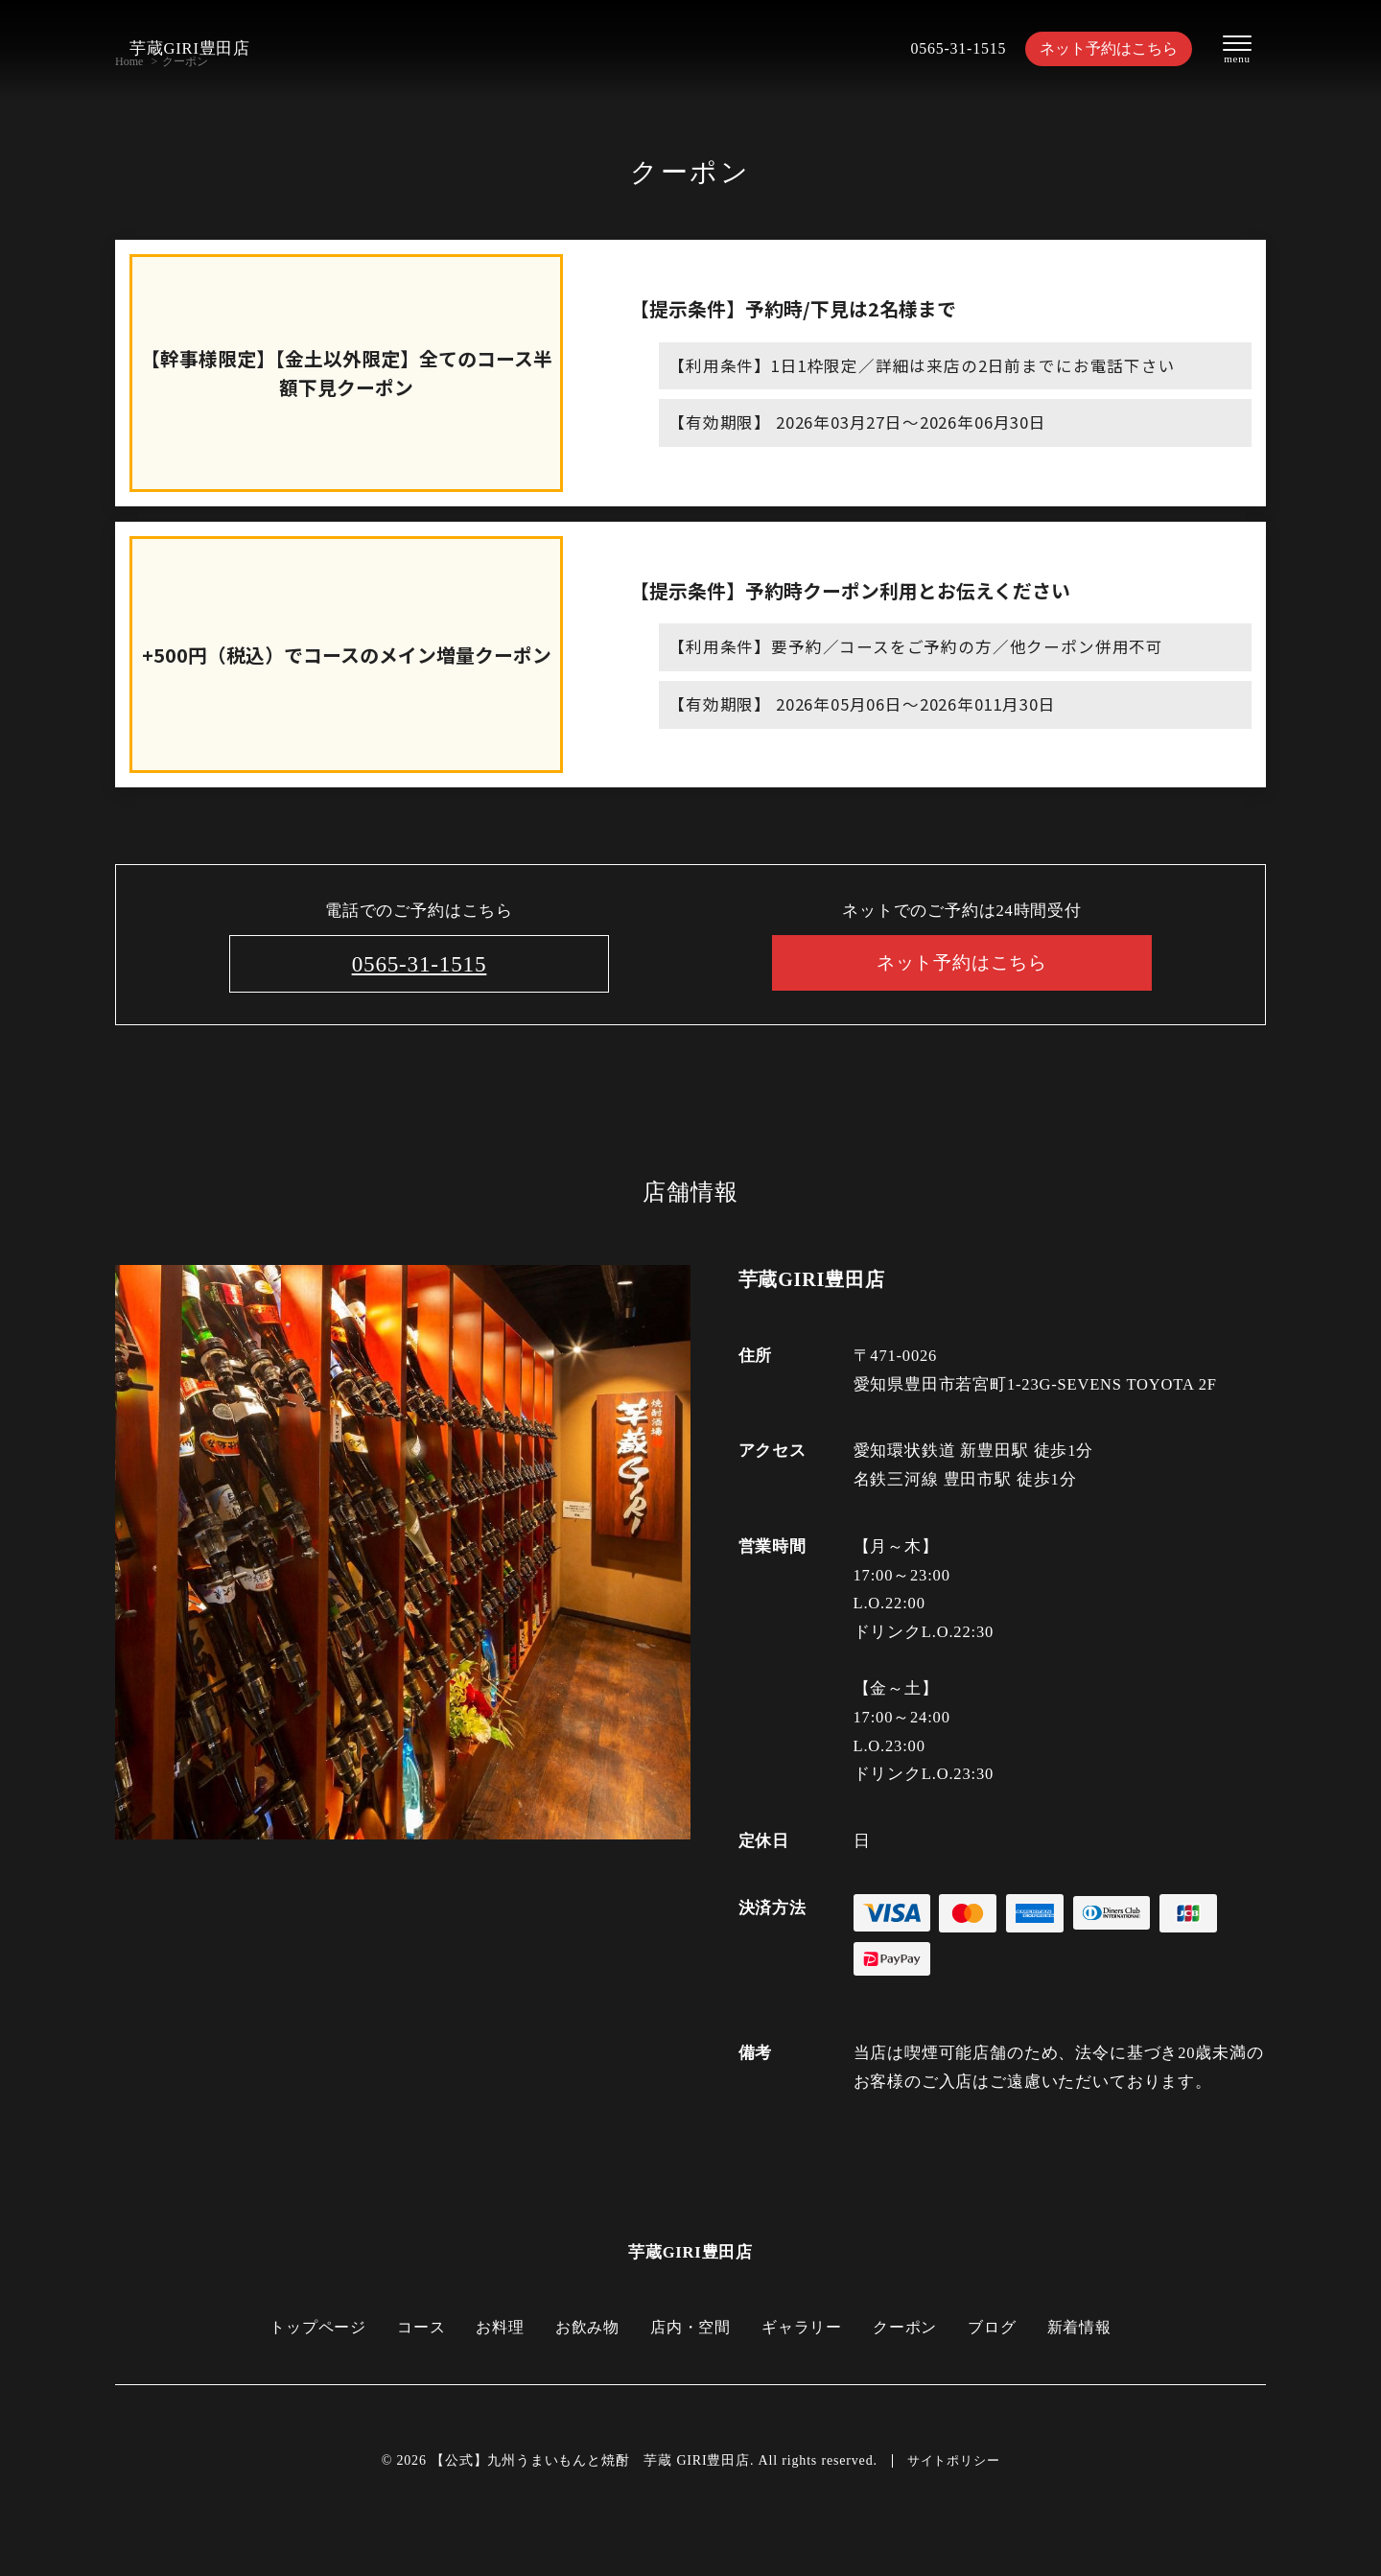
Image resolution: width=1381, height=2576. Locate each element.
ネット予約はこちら (1103, 48)
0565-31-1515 (947, 48)
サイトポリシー (953, 2461)
